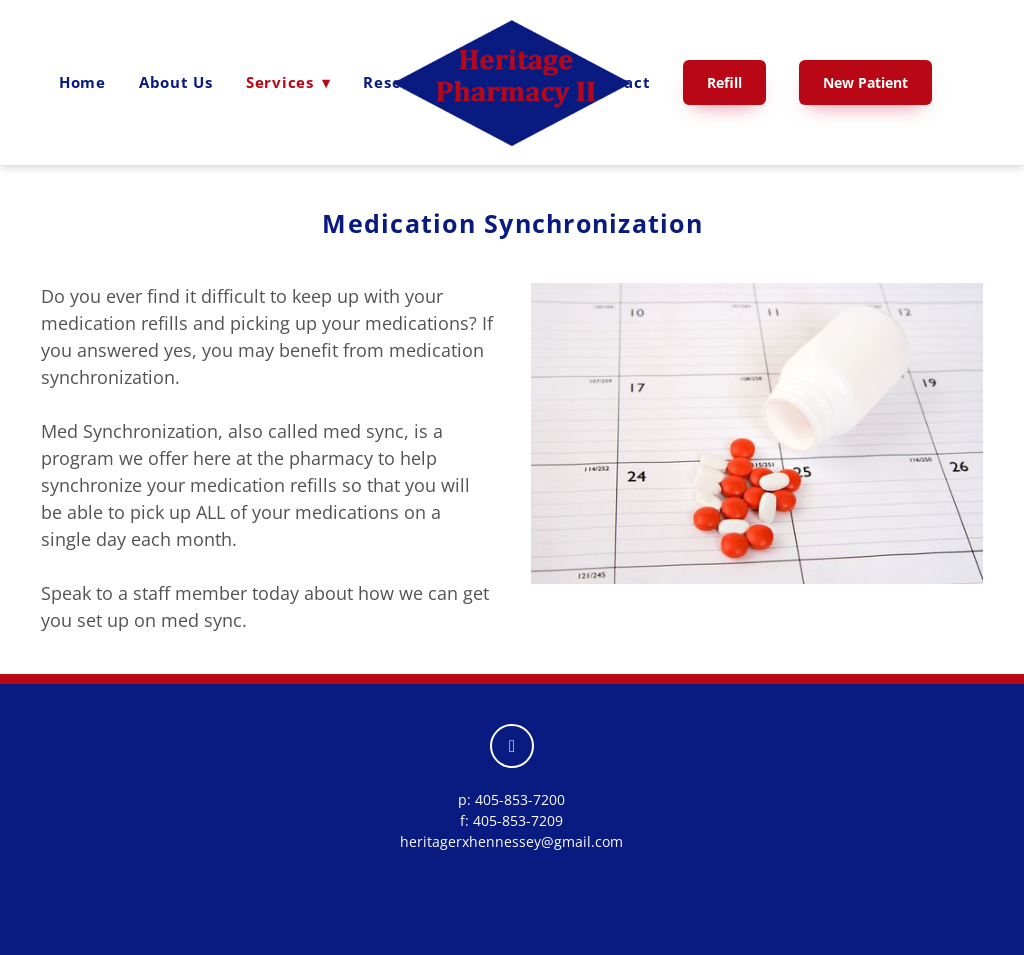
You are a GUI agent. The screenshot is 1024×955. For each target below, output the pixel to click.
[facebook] (512, 746)
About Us (176, 82)
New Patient (865, 82)
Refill (724, 82)
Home (82, 82)
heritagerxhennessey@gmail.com (511, 841)
